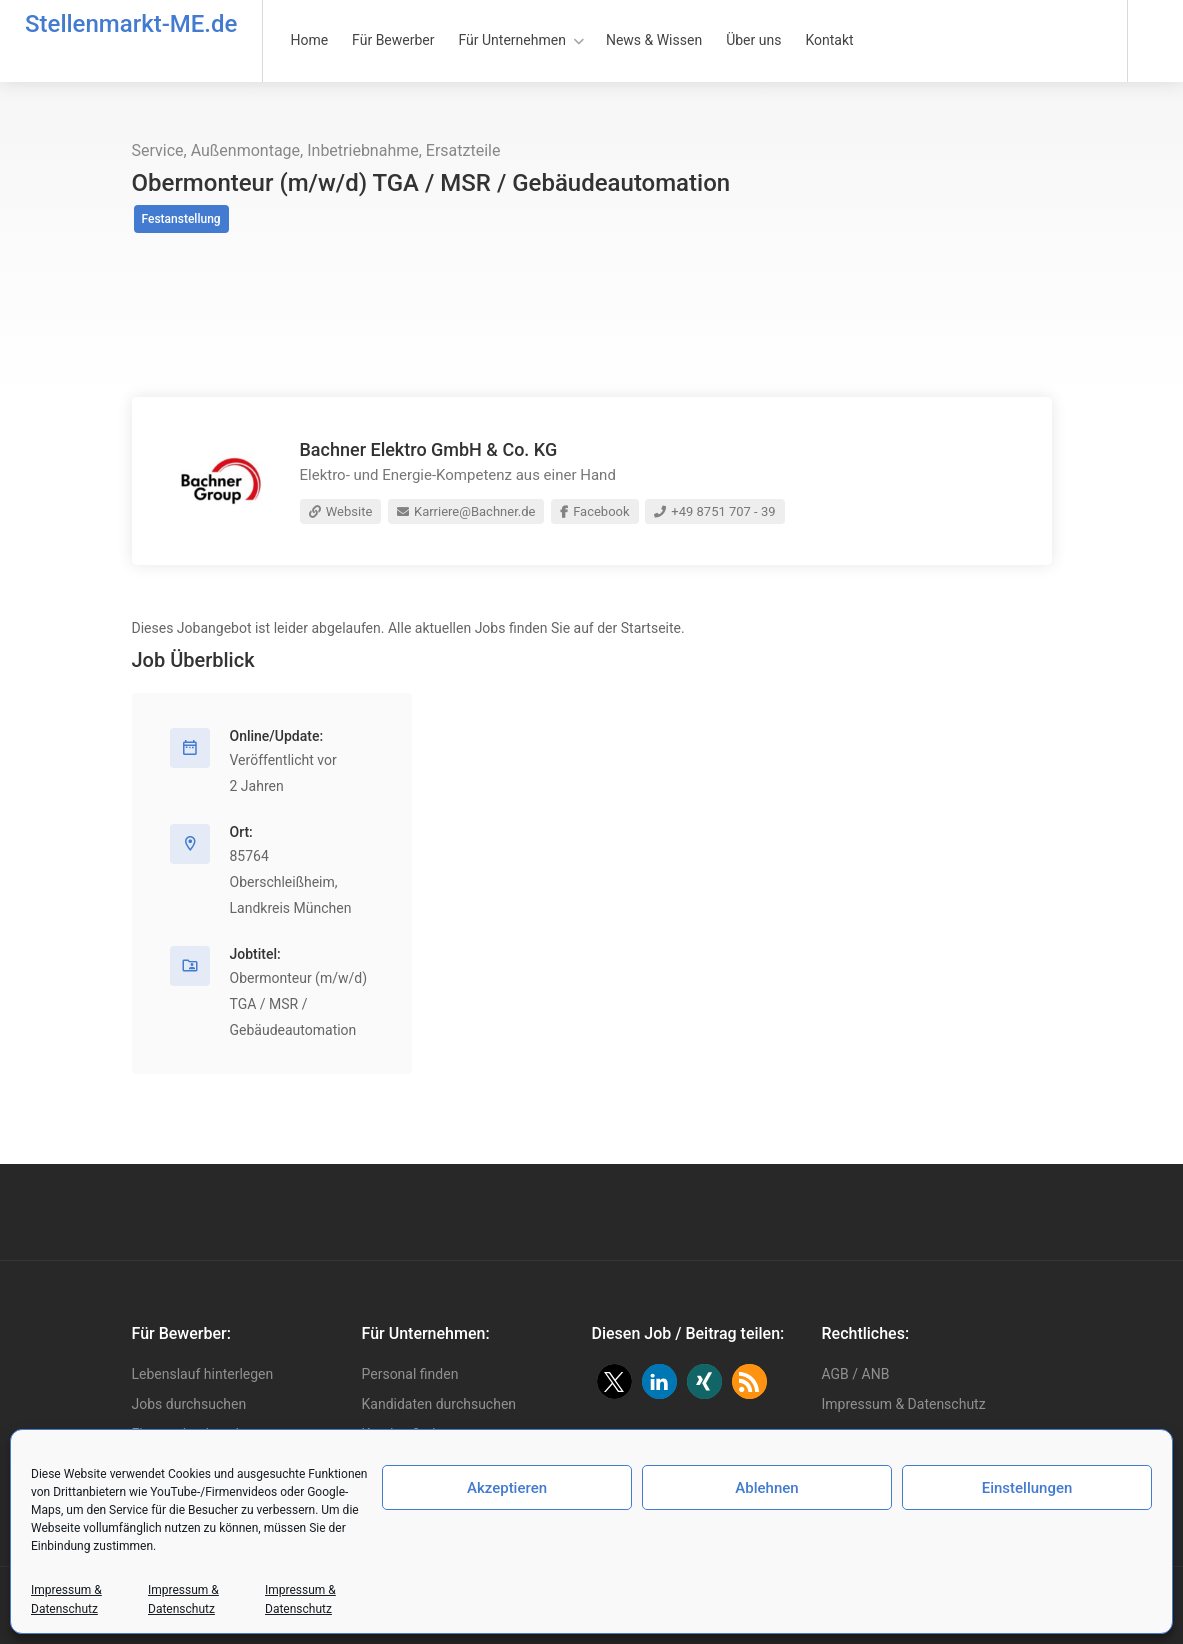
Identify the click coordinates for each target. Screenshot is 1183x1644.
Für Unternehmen (512, 40)
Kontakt (829, 40)
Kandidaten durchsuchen (439, 1404)
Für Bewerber (393, 40)
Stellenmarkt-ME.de (131, 24)
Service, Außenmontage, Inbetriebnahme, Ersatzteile (316, 150)
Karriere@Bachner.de (466, 511)
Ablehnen (766, 1488)
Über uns (753, 40)
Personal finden (410, 1374)
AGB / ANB (856, 1374)
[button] (614, 1381)
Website (341, 511)
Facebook (595, 511)
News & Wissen (654, 40)
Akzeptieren (507, 1488)
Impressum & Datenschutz (904, 1404)
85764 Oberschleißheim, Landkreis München (291, 882)
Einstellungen (1027, 1488)
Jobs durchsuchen (189, 1404)
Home (309, 40)
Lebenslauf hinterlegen (203, 1374)
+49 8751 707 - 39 (714, 511)
